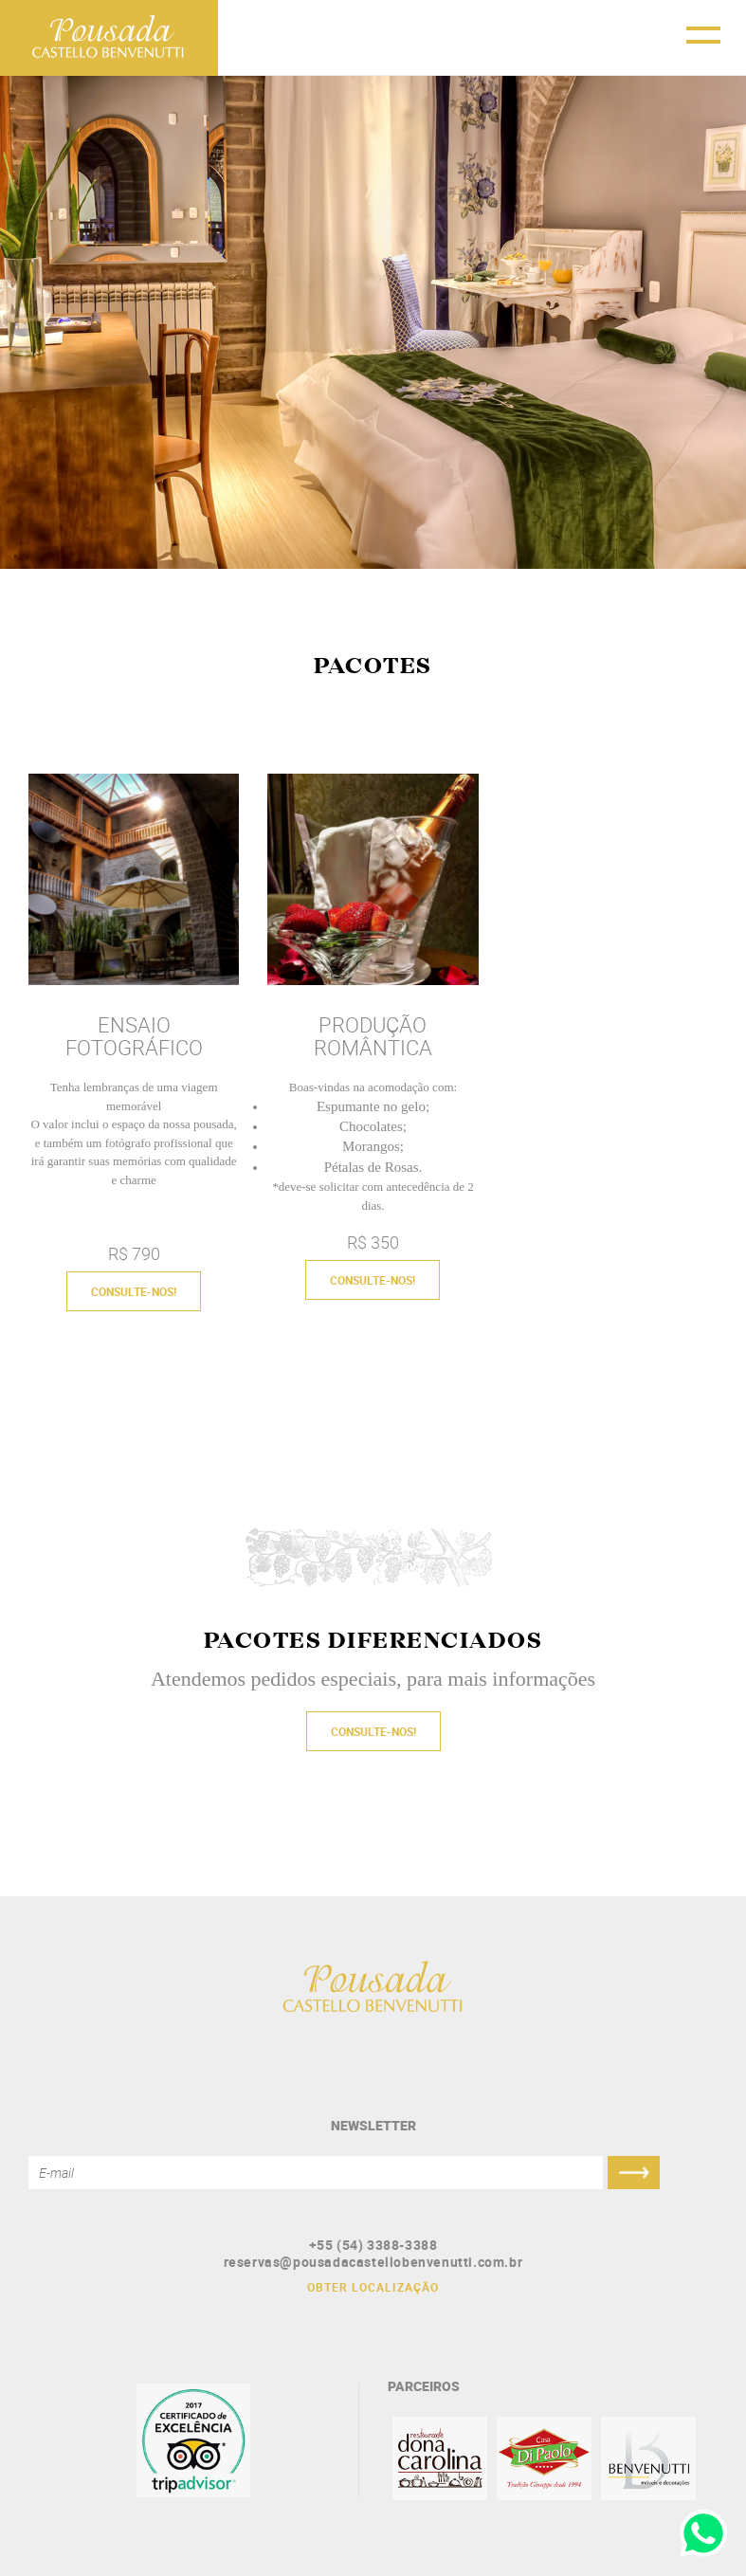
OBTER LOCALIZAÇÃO (373, 2286)
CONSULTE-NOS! (133, 1291)
